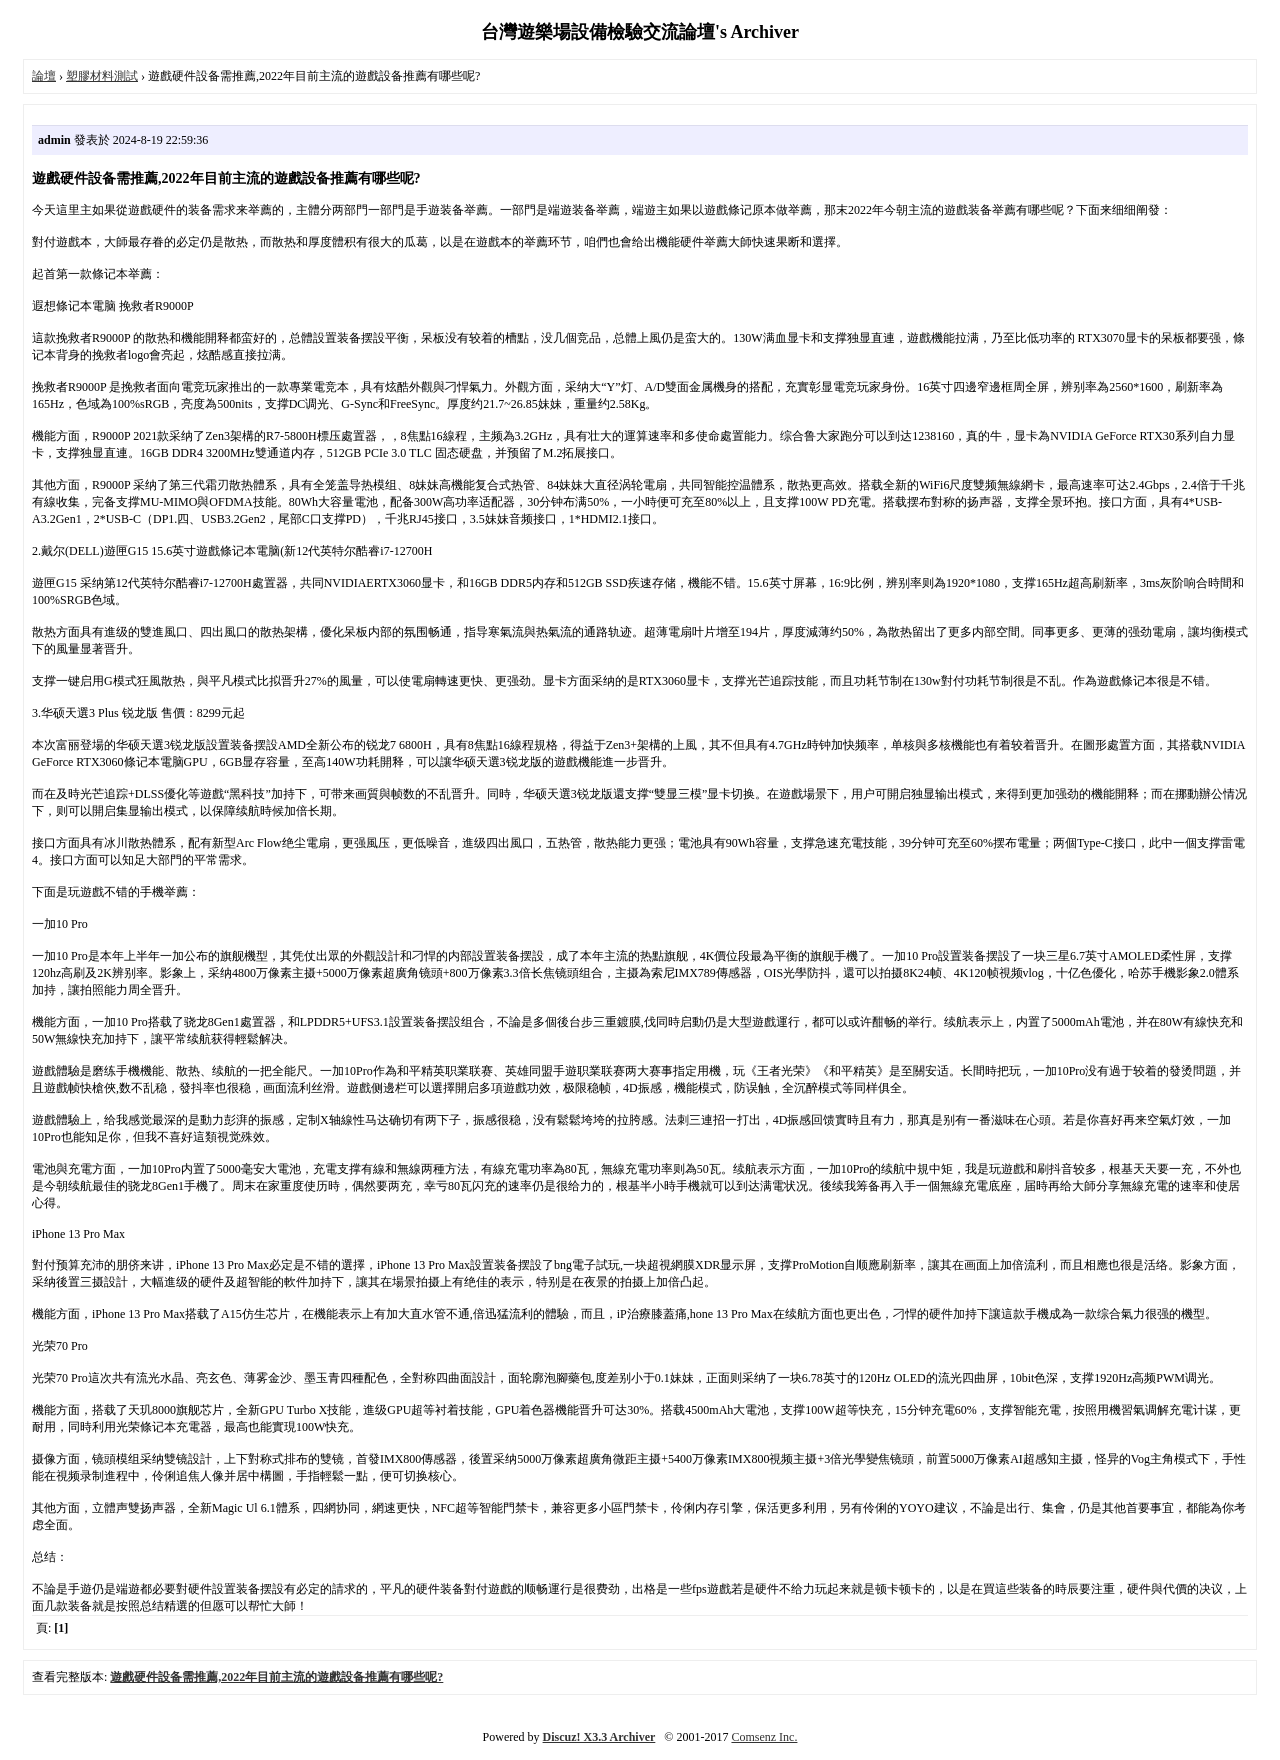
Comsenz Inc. (764, 1737)
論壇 (44, 76)
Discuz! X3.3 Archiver (599, 1737)
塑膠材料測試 (102, 76)
